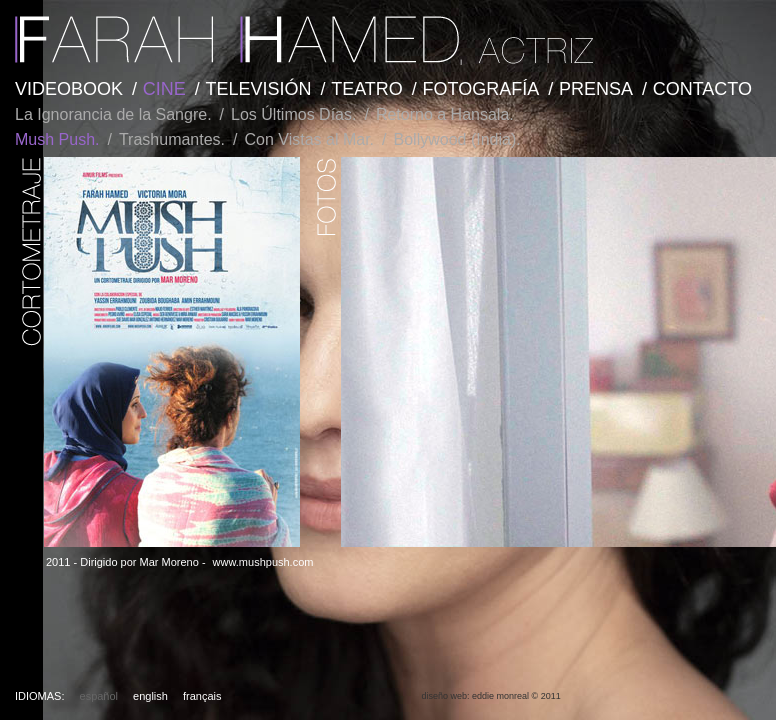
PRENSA (596, 89)
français (202, 696)
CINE (164, 89)
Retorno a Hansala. (445, 114)
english (150, 696)
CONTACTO (702, 89)
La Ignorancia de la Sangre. (113, 114)
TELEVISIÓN (258, 89)
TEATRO (367, 89)
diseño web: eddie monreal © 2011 (490, 696)
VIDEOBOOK (69, 89)
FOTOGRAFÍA (481, 89)
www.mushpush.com (263, 562)
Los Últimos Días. (293, 114)
